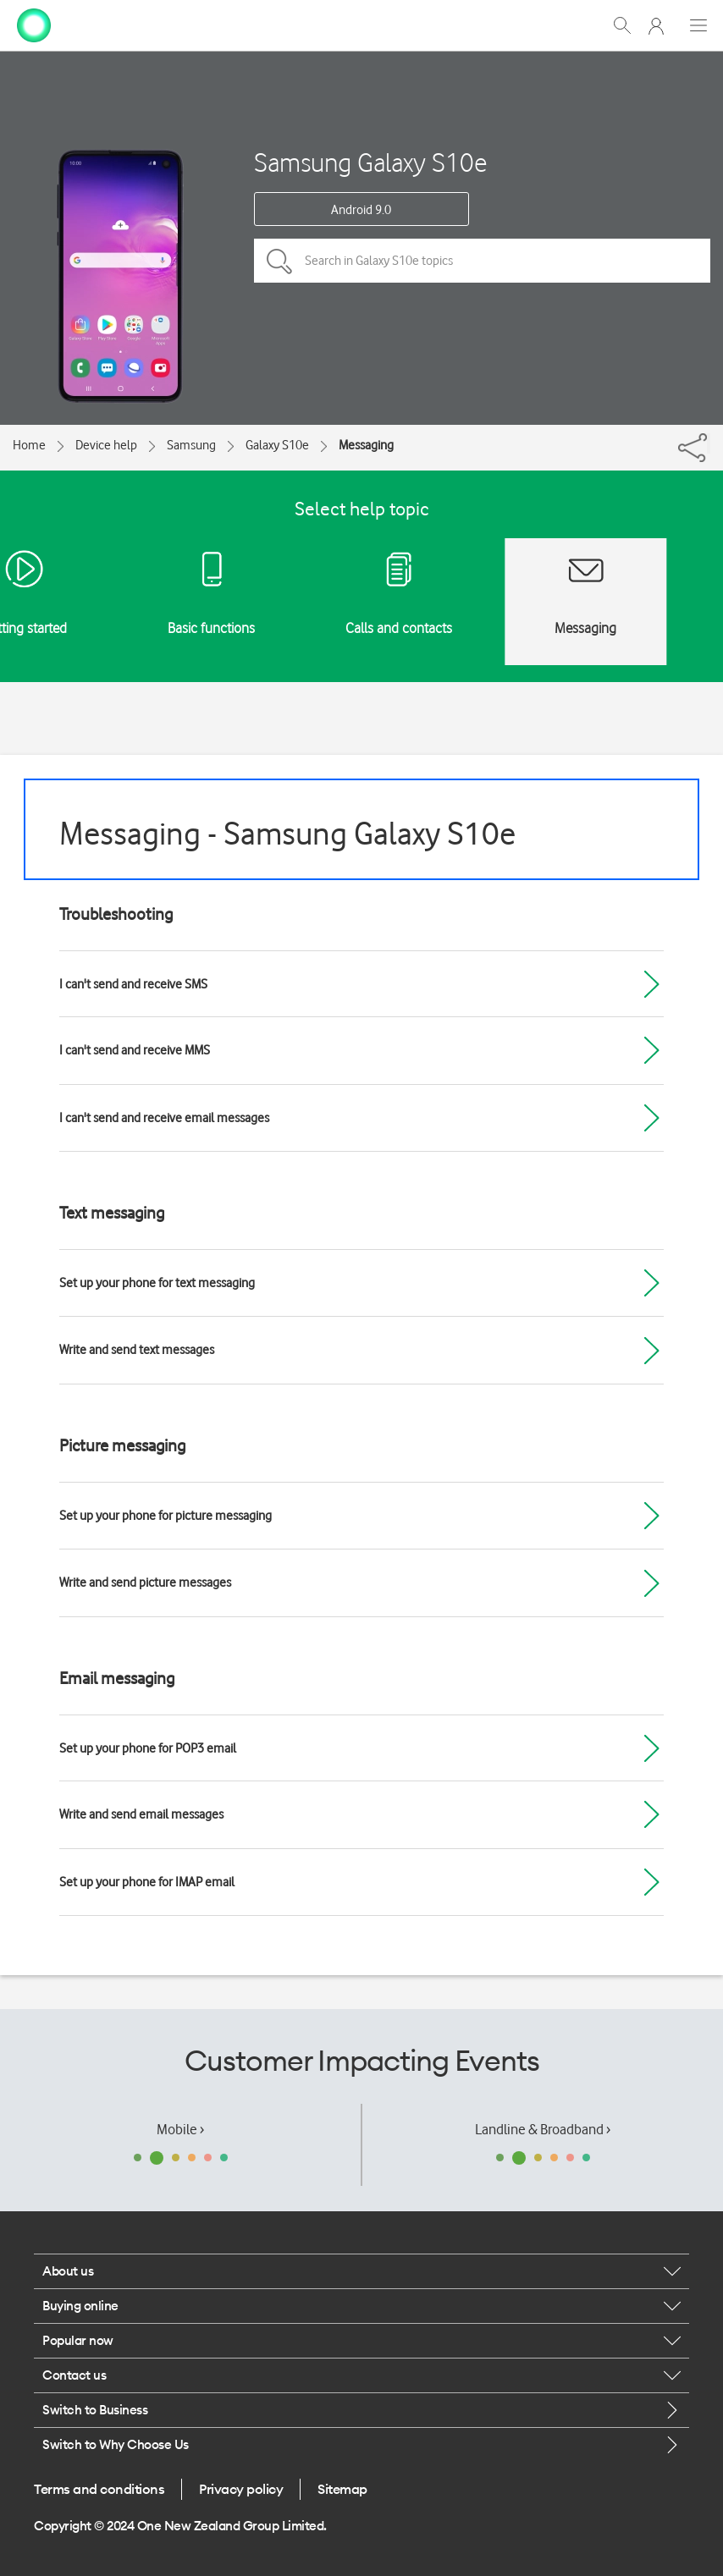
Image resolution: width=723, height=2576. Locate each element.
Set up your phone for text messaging (157, 1283)
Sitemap (342, 2488)
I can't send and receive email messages (164, 1118)
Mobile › (180, 2129)
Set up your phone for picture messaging (165, 1515)
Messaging (366, 445)
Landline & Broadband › (542, 2129)
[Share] (708, 443)
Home (29, 445)
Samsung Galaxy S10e (370, 162)
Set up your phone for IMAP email (147, 1882)
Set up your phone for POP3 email (147, 1748)
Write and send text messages (136, 1349)
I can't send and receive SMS (133, 984)
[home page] (34, 23)
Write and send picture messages (145, 1582)
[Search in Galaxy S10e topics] (482, 261)
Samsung (191, 445)
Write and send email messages (141, 1814)
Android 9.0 (361, 209)
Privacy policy (241, 2488)
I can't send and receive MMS (134, 1050)
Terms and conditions (99, 2488)
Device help (106, 445)
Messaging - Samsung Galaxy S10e (287, 833)
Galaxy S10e (277, 445)
